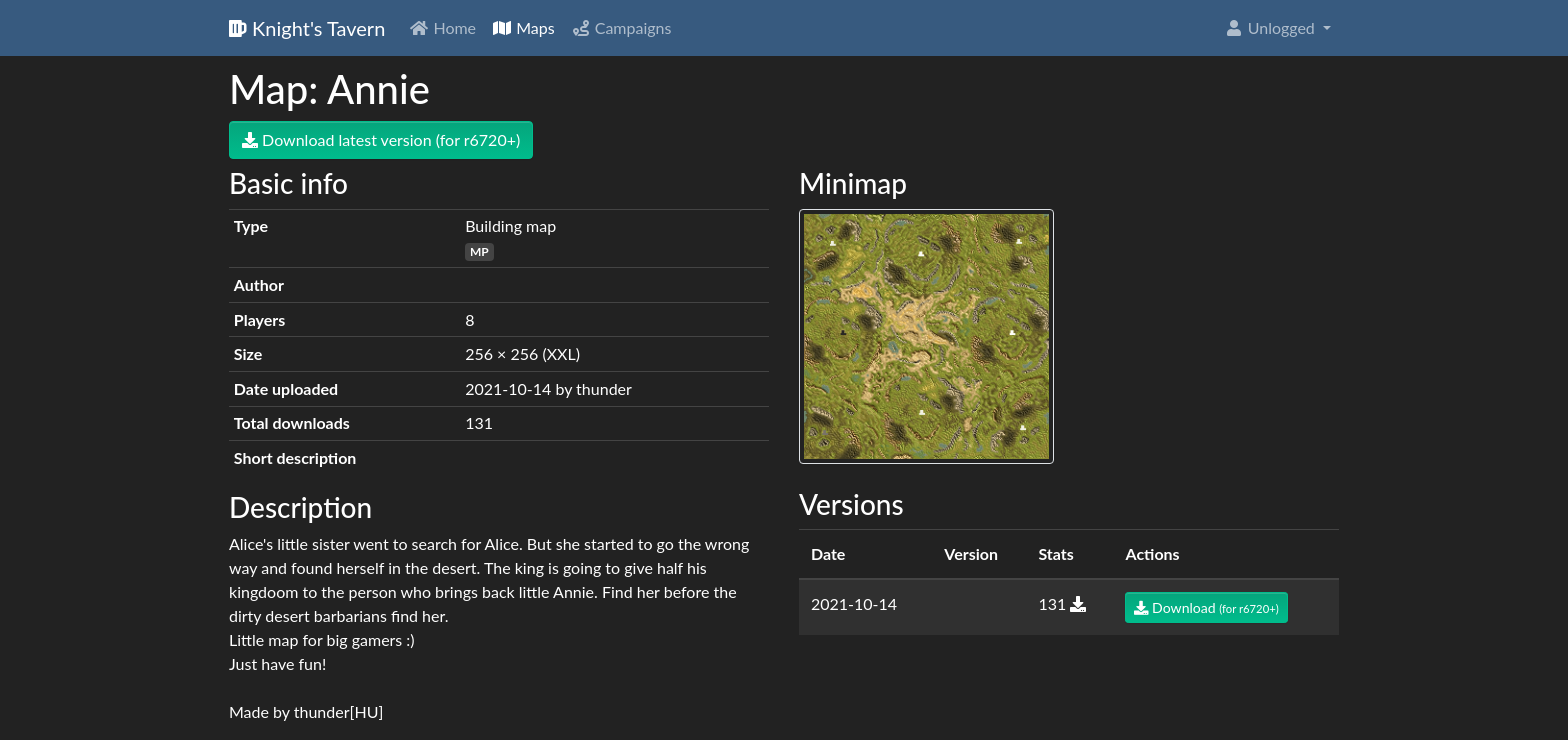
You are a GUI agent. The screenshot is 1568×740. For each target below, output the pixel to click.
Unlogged (1271, 27)
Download (1206, 607)
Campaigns (621, 27)
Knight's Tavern (307, 28)
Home (442, 27)
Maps (523, 27)
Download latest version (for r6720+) (381, 139)
